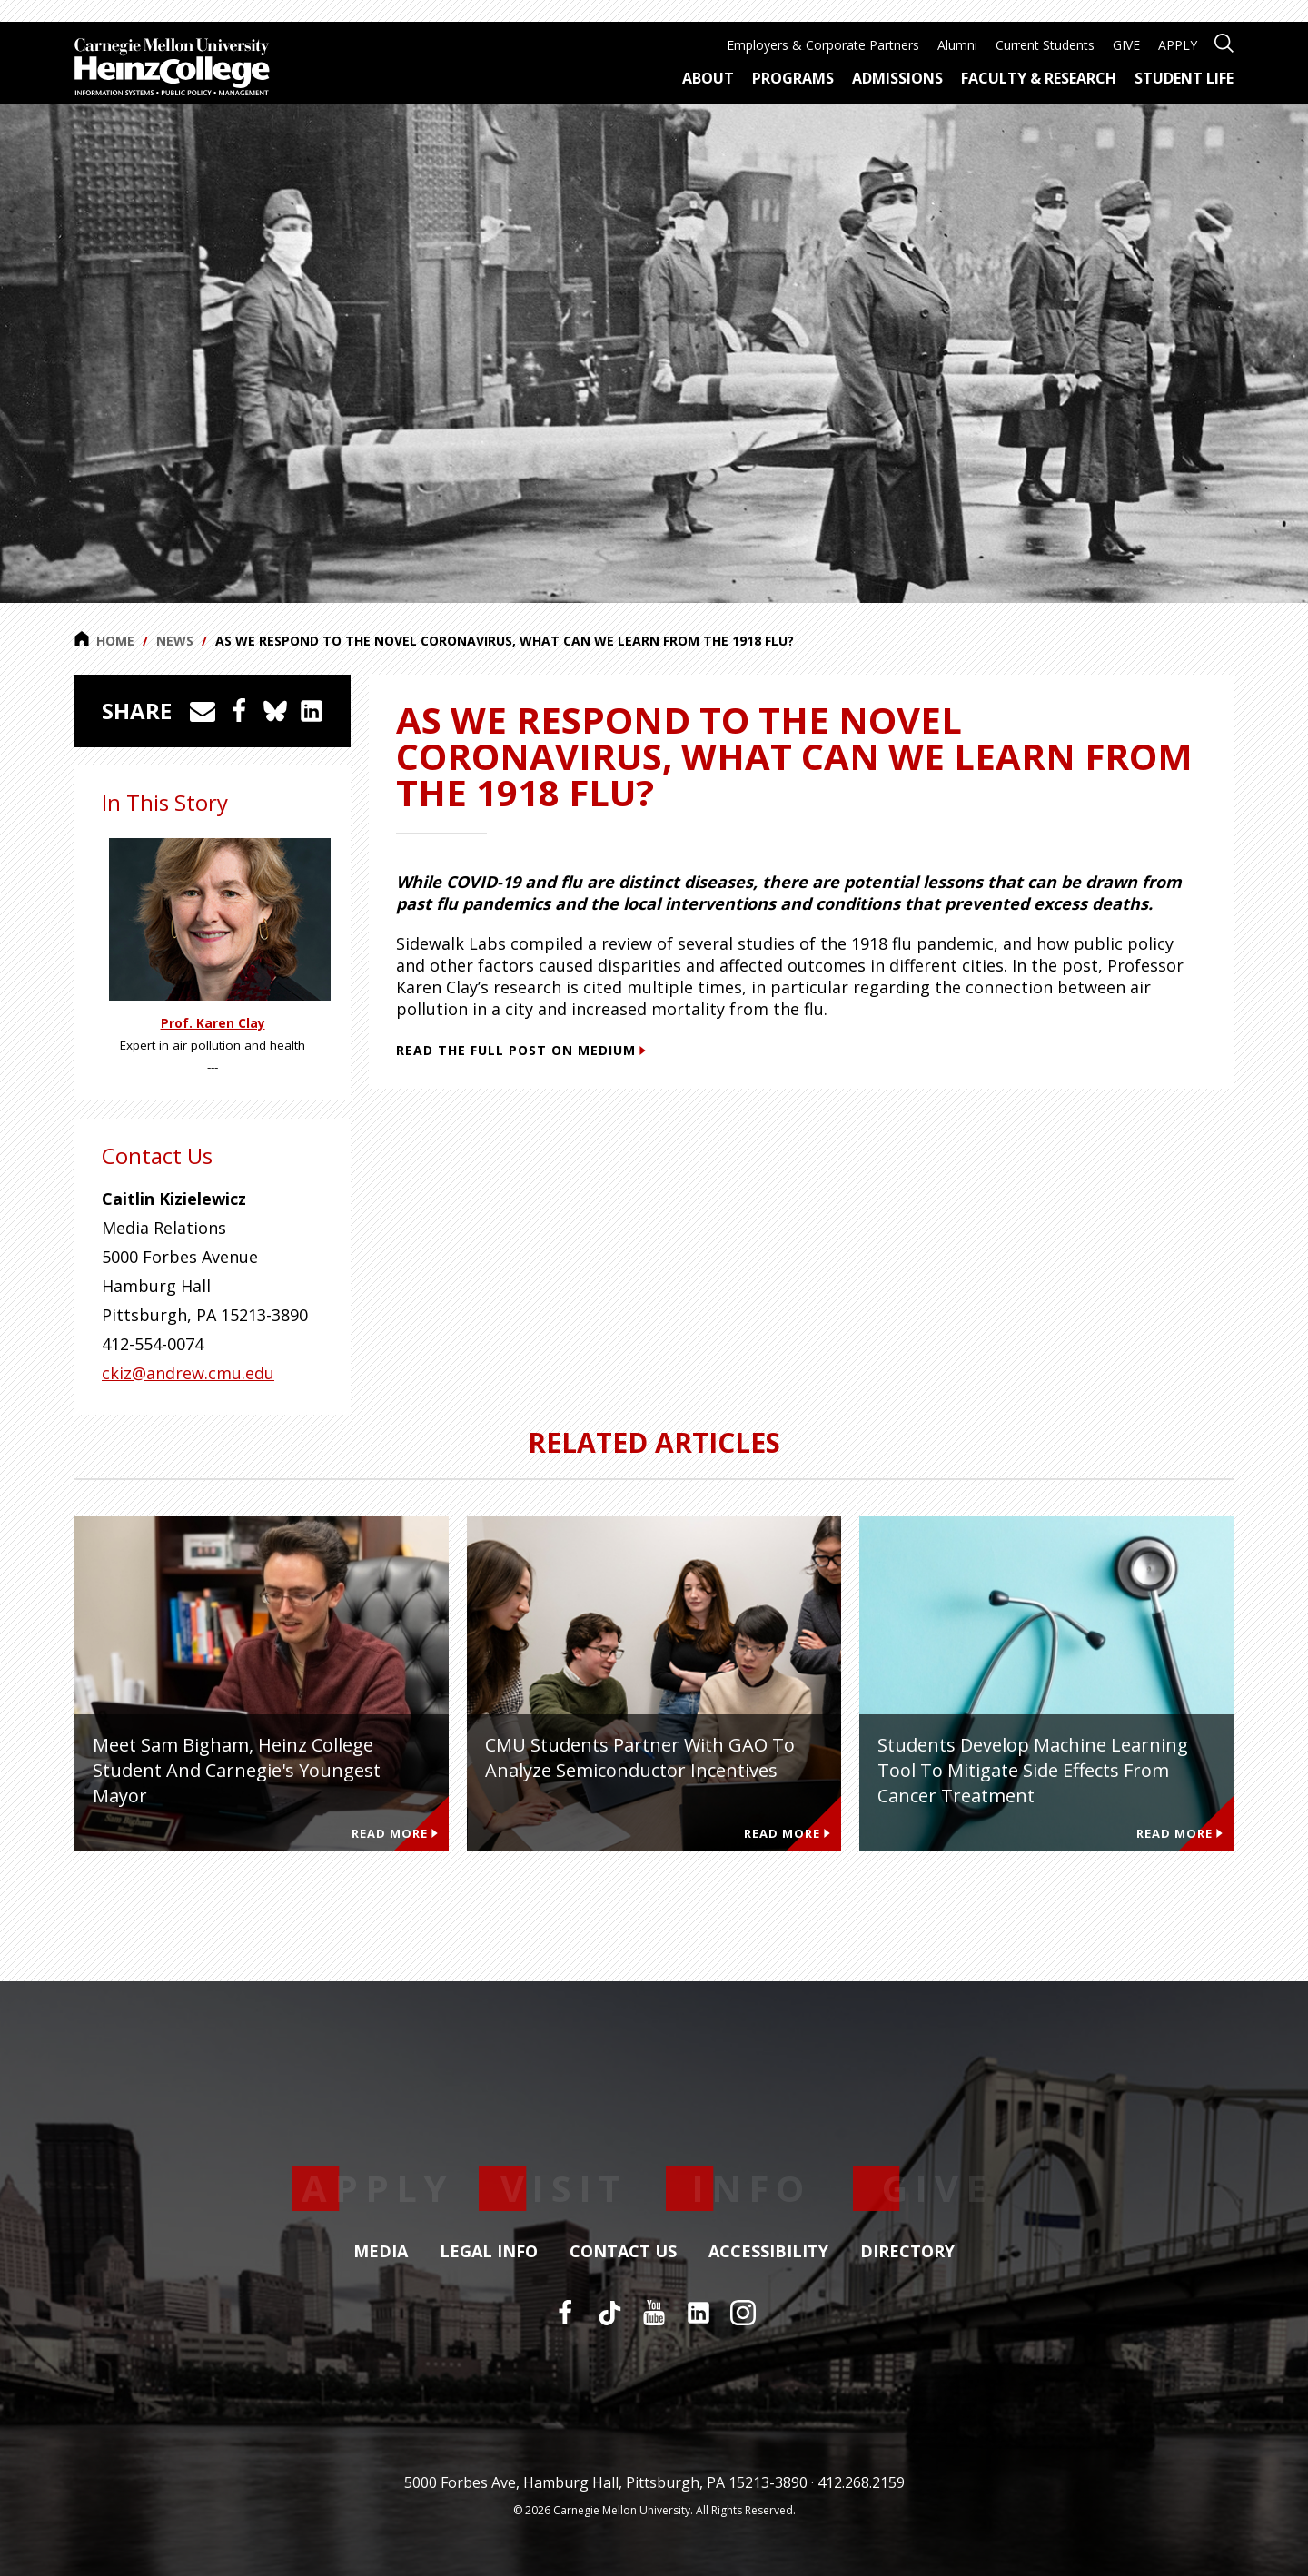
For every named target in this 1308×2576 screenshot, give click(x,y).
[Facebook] (565, 2312)
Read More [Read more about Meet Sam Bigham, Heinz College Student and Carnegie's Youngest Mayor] (395, 1833)
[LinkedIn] (698, 2312)
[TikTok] (609, 2312)
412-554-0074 (152, 1344)
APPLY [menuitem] (1177, 45)
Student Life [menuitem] (1184, 78)
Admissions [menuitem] (897, 78)
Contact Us (623, 2252)
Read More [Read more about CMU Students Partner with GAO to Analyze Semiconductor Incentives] (787, 1833)
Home (104, 640)
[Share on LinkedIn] (311, 711)
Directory (907, 2252)
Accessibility (768, 2252)
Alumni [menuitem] (957, 45)
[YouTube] (654, 2312)
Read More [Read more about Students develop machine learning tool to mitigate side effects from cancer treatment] (1179, 1833)
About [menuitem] (708, 78)
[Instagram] (743, 2312)
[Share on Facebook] (239, 711)
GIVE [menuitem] (1126, 45)
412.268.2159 (861, 2482)
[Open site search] (1224, 41)
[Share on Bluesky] (275, 711)
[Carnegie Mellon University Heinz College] (172, 69)
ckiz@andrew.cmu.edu (188, 1373)
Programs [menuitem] (793, 78)
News (174, 640)
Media (380, 2252)
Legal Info (489, 2252)
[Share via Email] (202, 711)
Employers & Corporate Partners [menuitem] (823, 45)
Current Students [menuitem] (1045, 45)
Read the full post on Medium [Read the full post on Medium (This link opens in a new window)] (521, 1050)
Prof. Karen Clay (213, 1023)
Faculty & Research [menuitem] (1038, 78)
